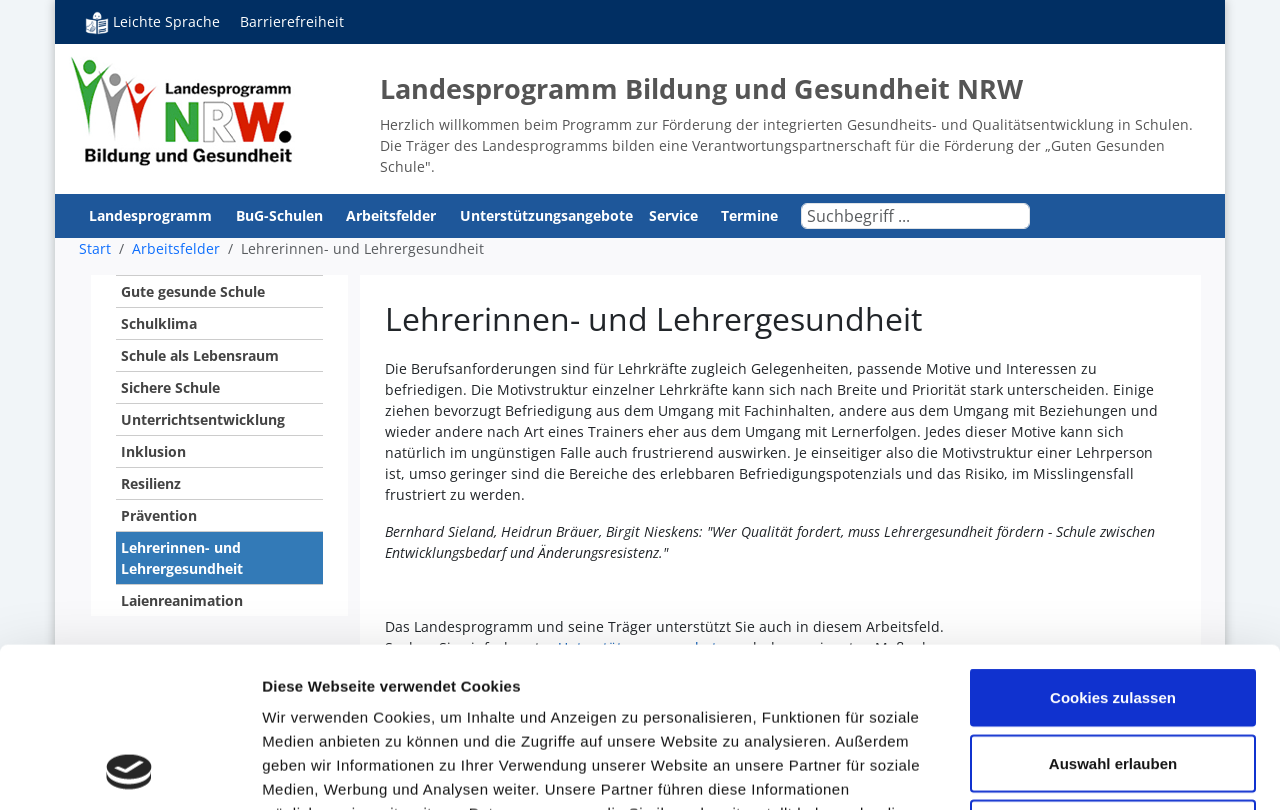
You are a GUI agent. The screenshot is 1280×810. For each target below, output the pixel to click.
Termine (749, 215)
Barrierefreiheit (292, 21)
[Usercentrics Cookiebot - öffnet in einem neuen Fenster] (129, 771)
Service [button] (675, 215)
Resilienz (151, 483)
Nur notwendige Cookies (1113, 678)
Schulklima (159, 323)
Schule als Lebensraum (200, 355)
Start (95, 248)
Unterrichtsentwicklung (203, 419)
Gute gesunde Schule (193, 291)
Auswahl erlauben (1113, 613)
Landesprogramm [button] (152, 215)
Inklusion (153, 451)
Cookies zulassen (1113, 547)
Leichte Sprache (152, 22)
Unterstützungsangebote (546, 215)
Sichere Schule (170, 387)
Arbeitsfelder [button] (393, 215)
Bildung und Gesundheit (182, 110)
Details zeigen (1063, 770)
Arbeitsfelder (176, 248)
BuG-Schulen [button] (281, 215)
